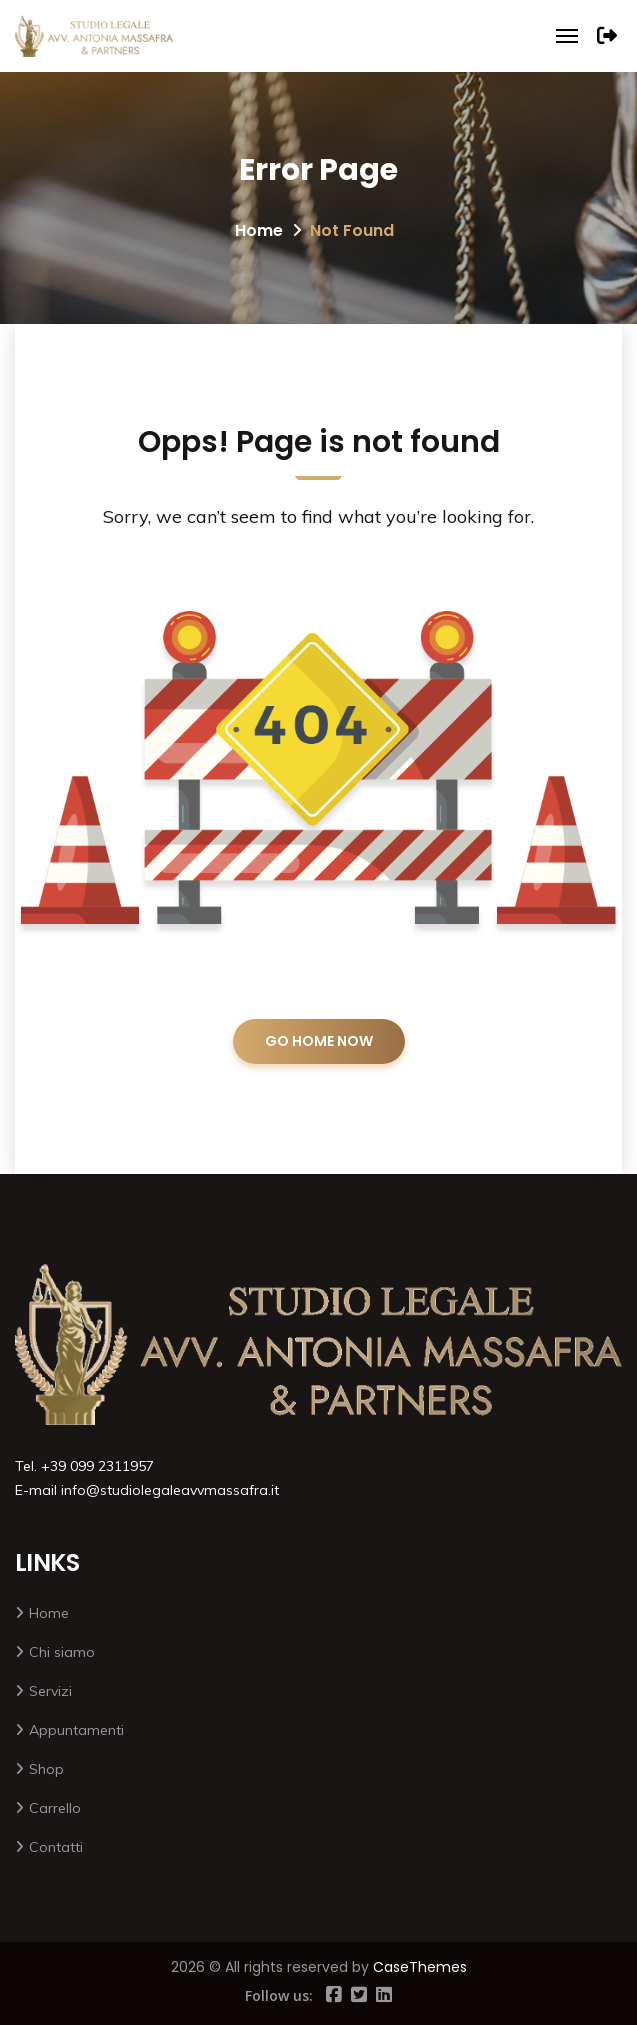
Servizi (50, 1691)
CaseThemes (420, 1967)
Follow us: (279, 1995)
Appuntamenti (76, 1730)
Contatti (56, 1847)
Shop (46, 1769)
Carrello (55, 1808)
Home (259, 230)
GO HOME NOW (319, 1041)
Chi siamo (62, 1652)
